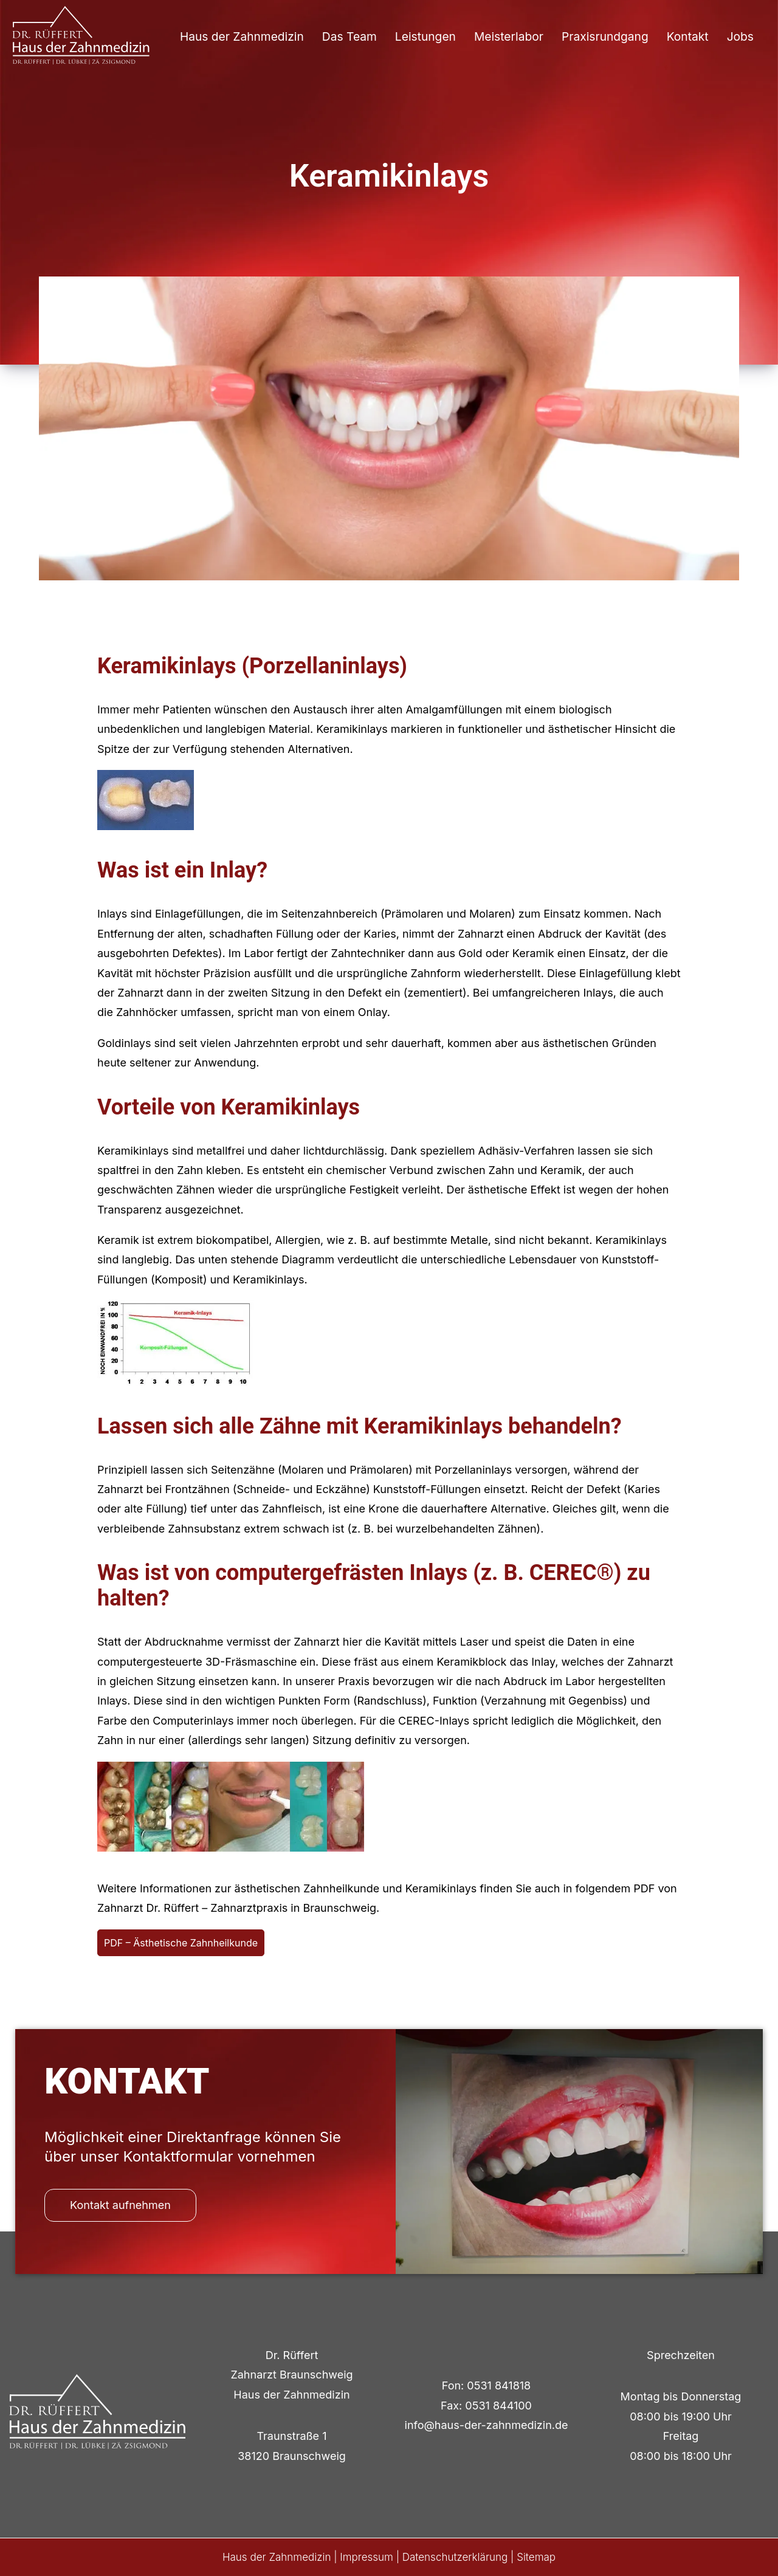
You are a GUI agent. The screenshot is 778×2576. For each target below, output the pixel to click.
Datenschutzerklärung (455, 2557)
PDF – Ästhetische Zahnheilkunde (181, 1943)
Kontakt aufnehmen (120, 2205)
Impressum (366, 2557)
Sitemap (536, 2557)
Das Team (349, 36)
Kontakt (688, 36)
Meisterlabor (508, 36)
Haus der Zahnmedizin (242, 36)
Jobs (740, 36)
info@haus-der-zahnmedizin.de (486, 2425)
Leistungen (425, 36)
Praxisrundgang (605, 36)
